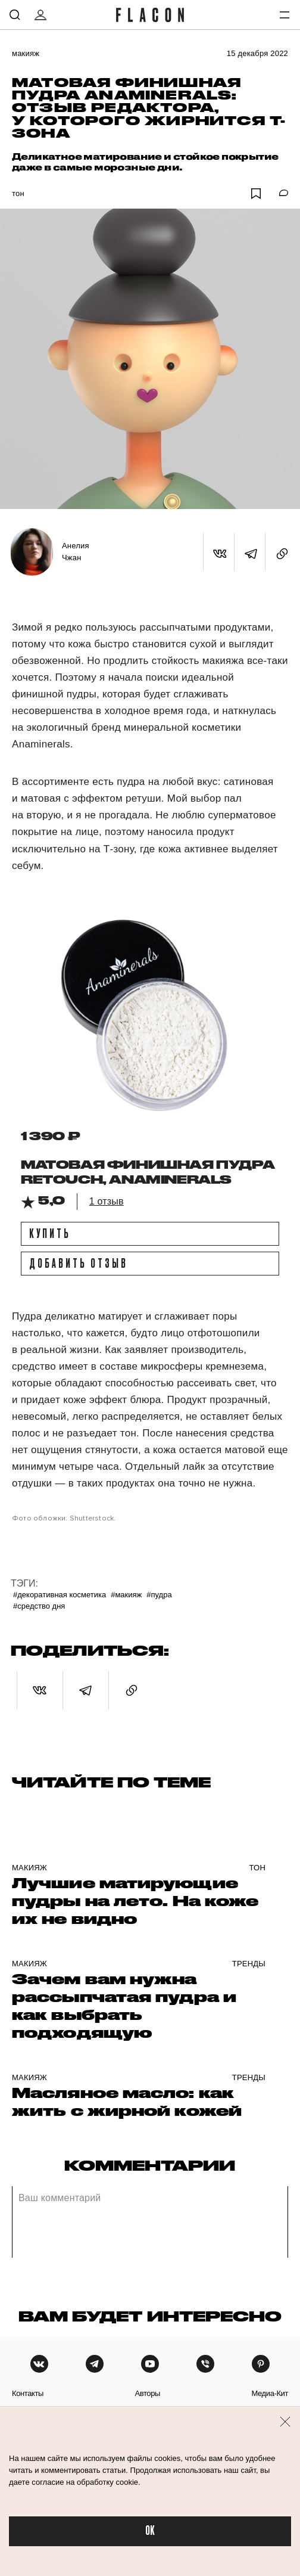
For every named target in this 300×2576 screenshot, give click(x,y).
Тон (18, 193)
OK (150, 2531)
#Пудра (158, 1594)
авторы (147, 2393)
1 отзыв (106, 1201)
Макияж (25, 53)
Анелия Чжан (75, 551)
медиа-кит (269, 2393)
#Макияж (126, 1594)
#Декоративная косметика (59, 1594)
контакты (27, 2393)
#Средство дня (39, 1606)
